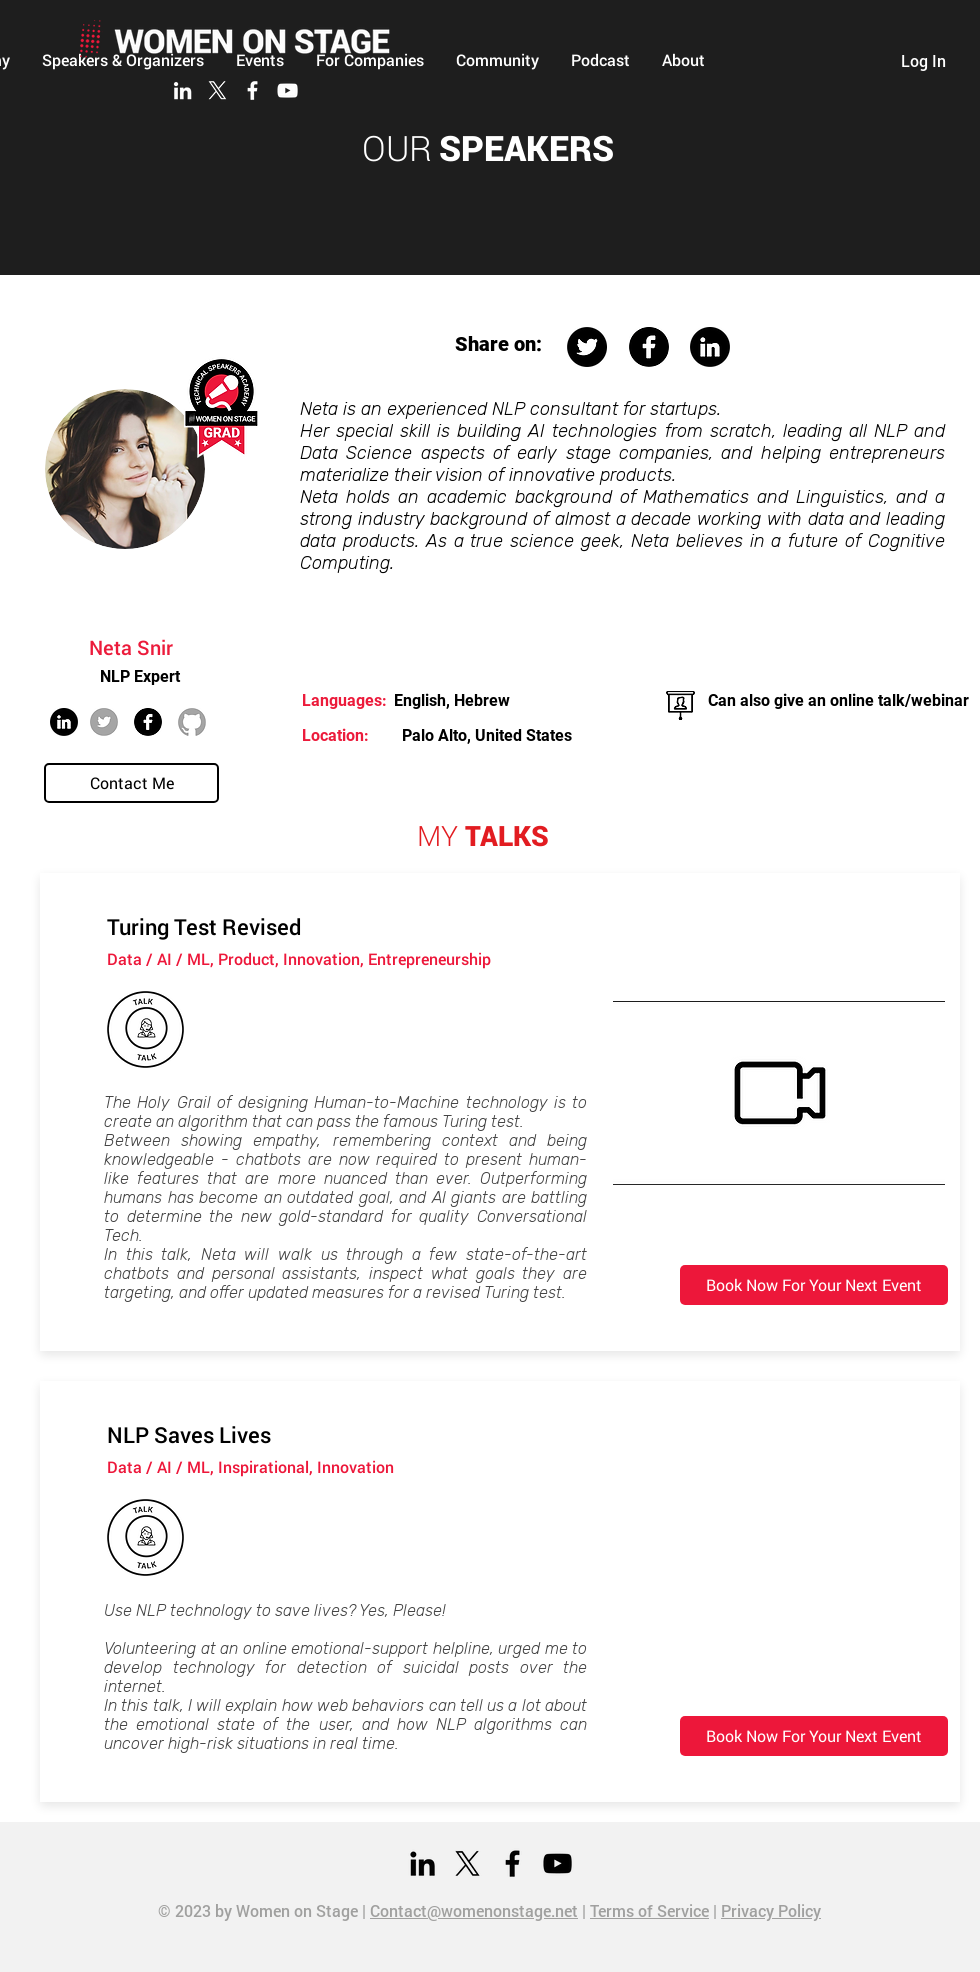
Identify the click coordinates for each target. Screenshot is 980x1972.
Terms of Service (649, 1910)
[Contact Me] (131, 783)
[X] (217, 90)
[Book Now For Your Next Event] (814, 1285)
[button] (497, 60)
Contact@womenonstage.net (474, 1910)
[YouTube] (287, 90)
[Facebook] (252, 90)
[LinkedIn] (182, 90)
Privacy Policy (771, 1910)
